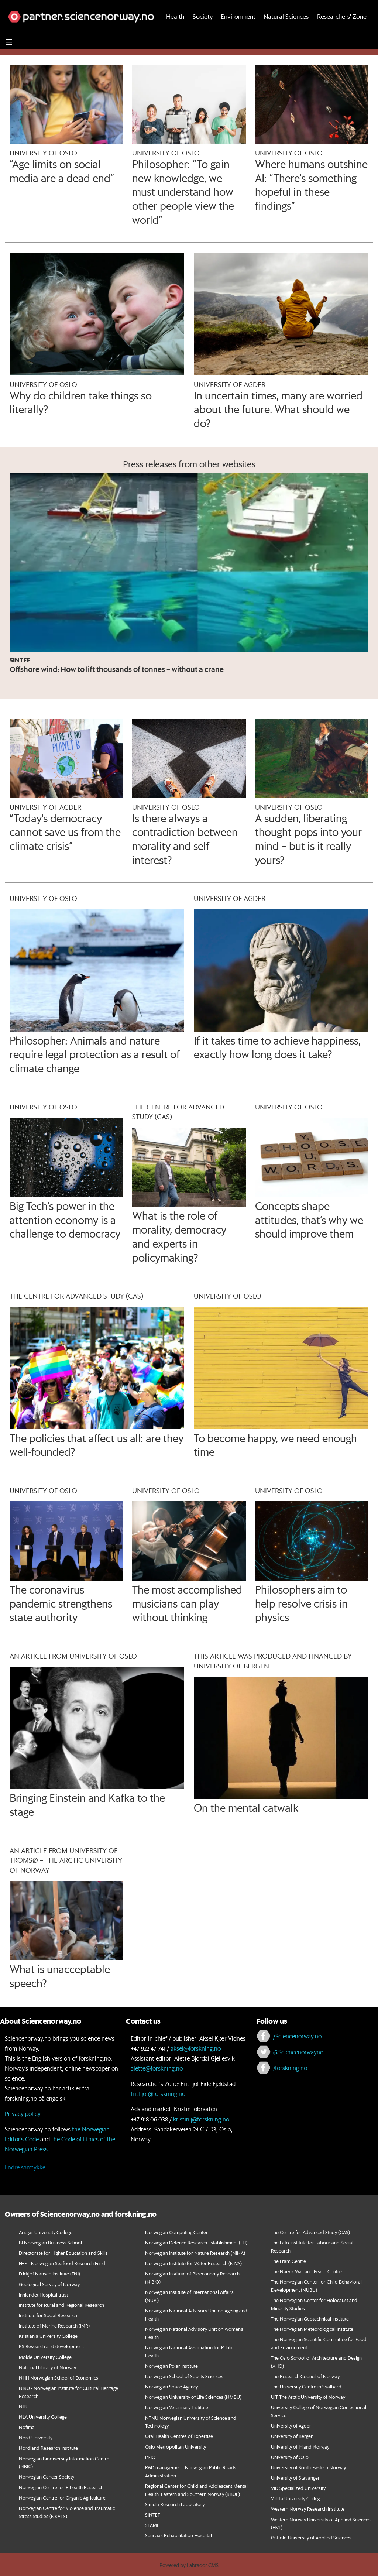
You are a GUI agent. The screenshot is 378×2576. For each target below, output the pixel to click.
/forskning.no (290, 2068)
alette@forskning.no (157, 2068)
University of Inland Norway (300, 2446)
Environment (238, 32)
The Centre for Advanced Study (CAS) (310, 2232)
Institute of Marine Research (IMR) (54, 2325)
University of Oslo (290, 2457)
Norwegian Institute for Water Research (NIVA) (193, 2263)
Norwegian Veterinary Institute (176, 2407)
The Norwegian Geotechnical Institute (310, 2318)
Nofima (27, 2427)
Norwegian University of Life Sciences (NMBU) (193, 2397)
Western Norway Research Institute (307, 2508)
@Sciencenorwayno (298, 2052)
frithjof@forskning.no (158, 2093)
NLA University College (43, 2417)
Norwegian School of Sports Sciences (184, 2376)
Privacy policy (23, 2113)
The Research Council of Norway (305, 2376)
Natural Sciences (286, 32)
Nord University (35, 2437)
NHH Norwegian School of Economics (58, 2377)
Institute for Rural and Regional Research (61, 2305)
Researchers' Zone (342, 32)
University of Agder (291, 2425)
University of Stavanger (295, 2477)
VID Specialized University (298, 2488)
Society (203, 32)
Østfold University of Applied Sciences (311, 2537)
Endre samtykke (25, 2167)
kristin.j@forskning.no (201, 2119)
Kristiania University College (48, 2336)
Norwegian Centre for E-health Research (61, 2487)
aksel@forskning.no (196, 2048)
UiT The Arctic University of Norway (308, 2397)
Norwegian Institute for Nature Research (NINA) (195, 2253)
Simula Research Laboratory (175, 2504)
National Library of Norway (47, 2367)
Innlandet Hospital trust (43, 2294)
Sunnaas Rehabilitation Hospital (178, 2535)
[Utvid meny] (9, 58)
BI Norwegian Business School (50, 2242)
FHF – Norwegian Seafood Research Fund (62, 2263)
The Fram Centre (288, 2261)
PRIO (150, 2457)
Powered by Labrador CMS (189, 2565)
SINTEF (152, 2514)
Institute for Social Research (48, 2315)
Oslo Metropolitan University (175, 2446)
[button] (344, 8)
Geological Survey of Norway (49, 2284)
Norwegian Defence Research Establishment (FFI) (196, 2242)
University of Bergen (292, 2436)
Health (175, 32)
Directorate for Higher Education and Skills (63, 2253)
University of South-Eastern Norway (308, 2467)
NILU (24, 2406)
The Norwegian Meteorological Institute (312, 2329)
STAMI (151, 2525)
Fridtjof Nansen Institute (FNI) (49, 2273)
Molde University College (45, 2357)
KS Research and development (51, 2346)
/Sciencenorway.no (297, 2036)
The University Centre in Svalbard (306, 2386)
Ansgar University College (45, 2232)
